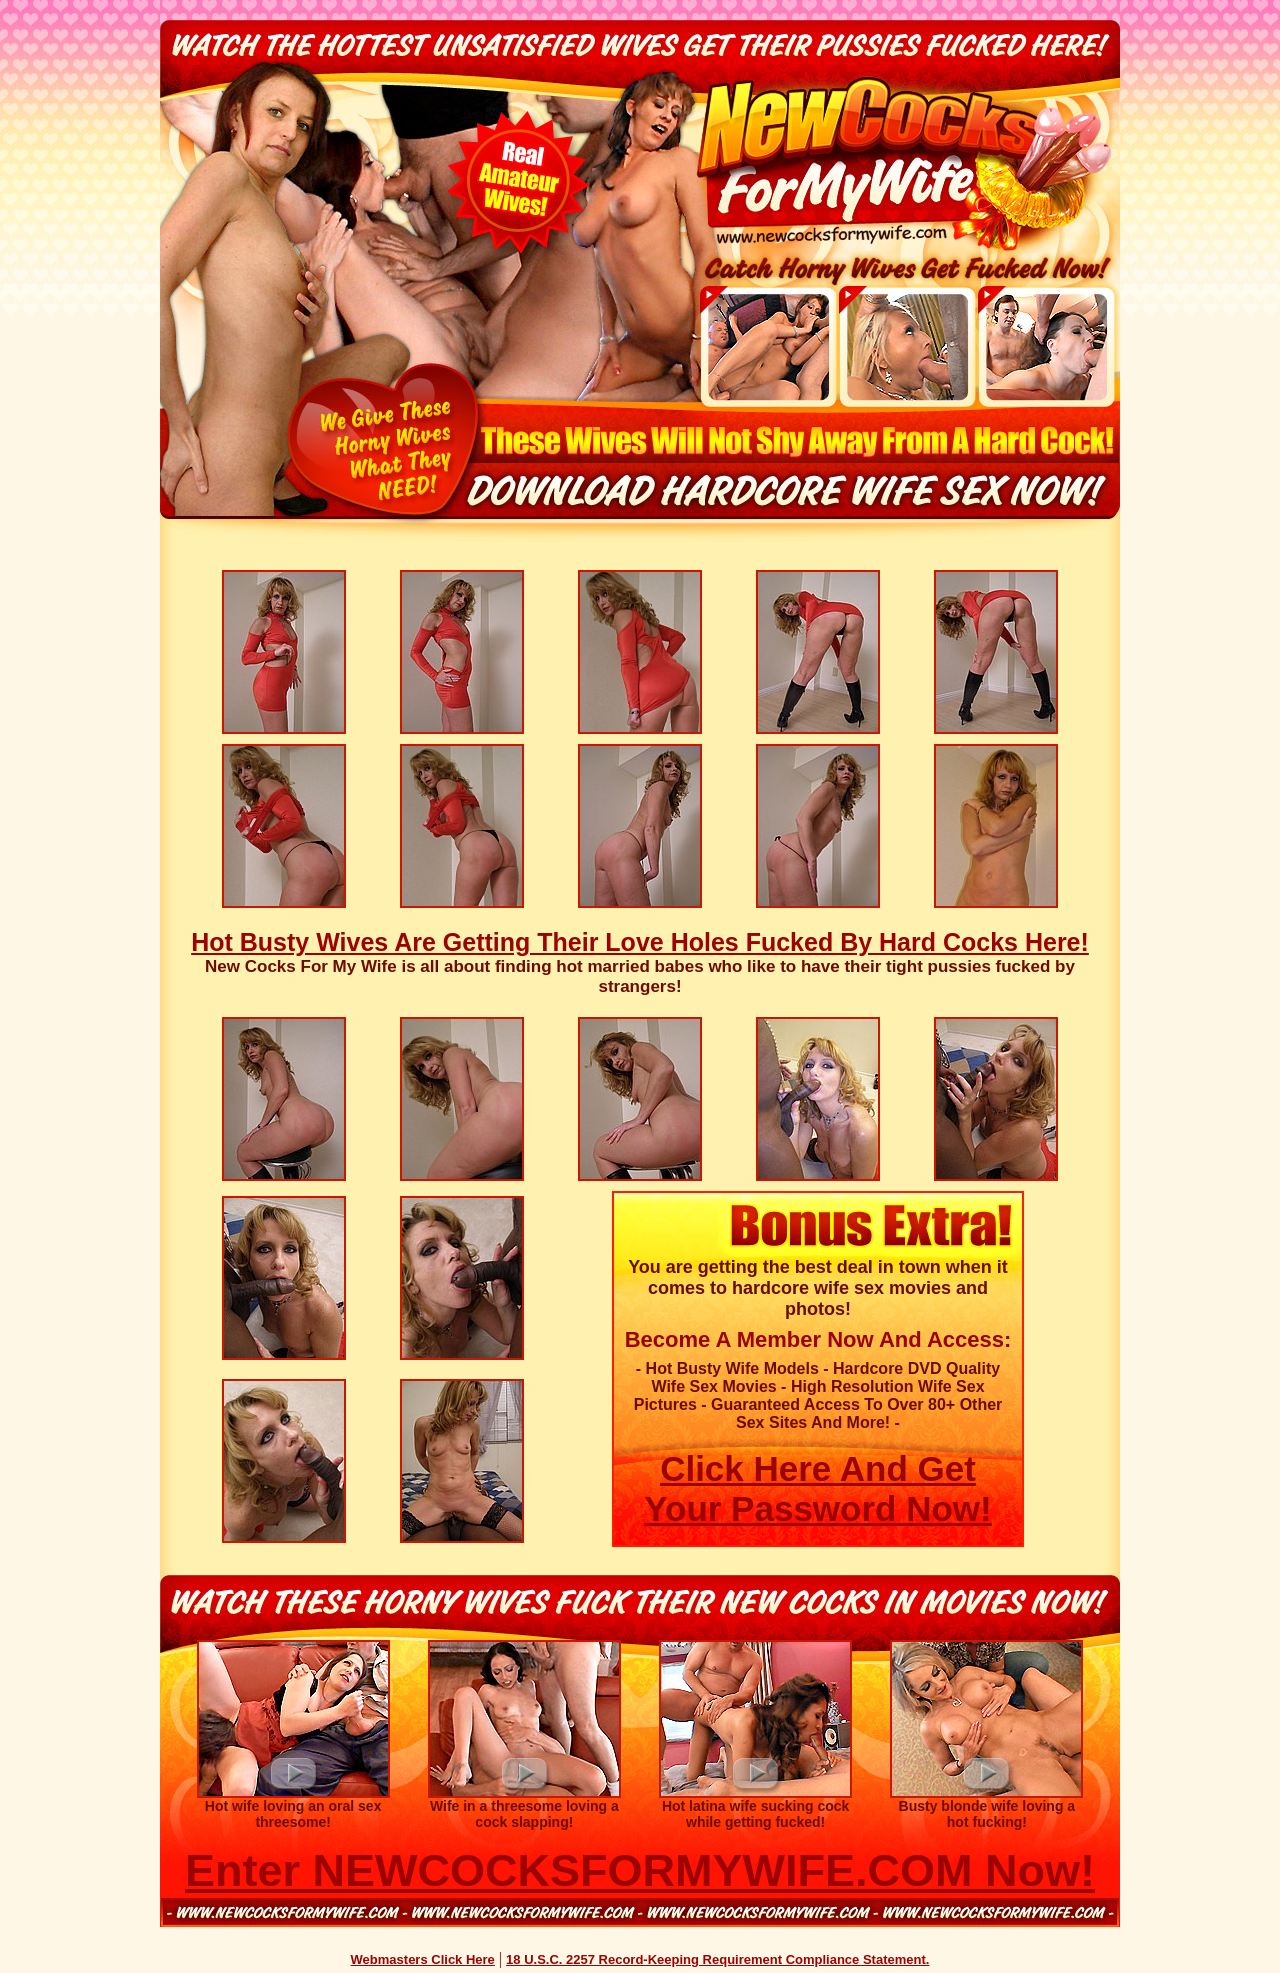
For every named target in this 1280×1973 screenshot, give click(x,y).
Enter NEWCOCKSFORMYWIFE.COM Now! (640, 1870)
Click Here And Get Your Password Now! (817, 1488)
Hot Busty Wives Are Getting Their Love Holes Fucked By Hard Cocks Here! (640, 942)
